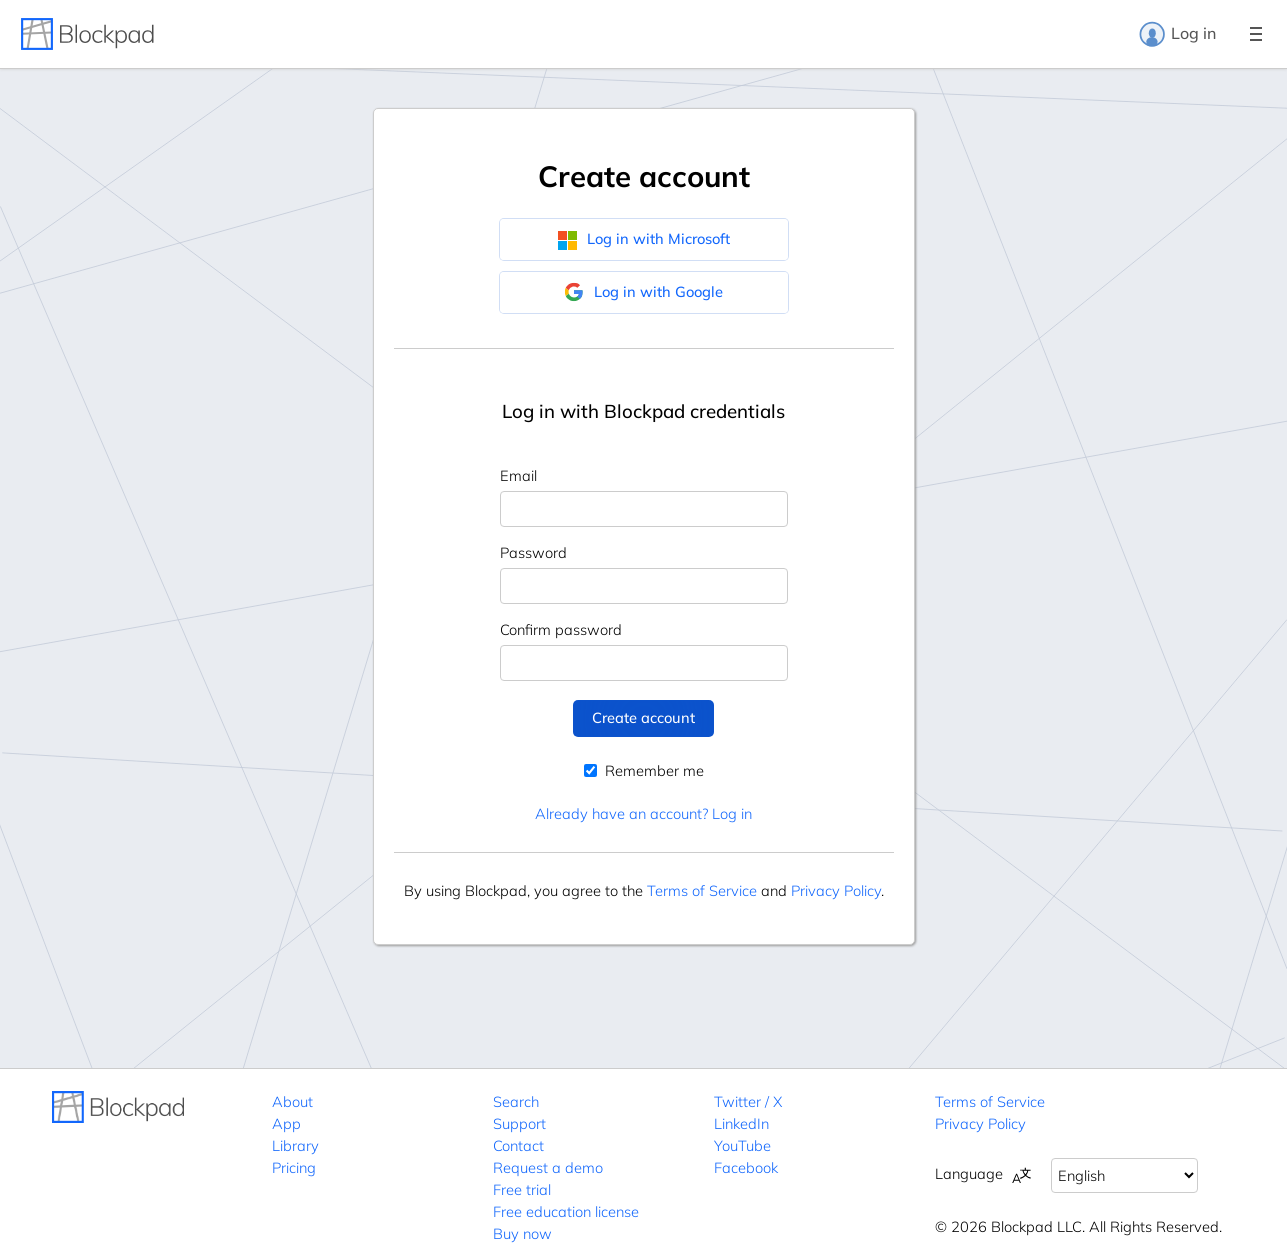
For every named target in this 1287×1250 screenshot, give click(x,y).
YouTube (742, 1145)
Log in (1177, 34)
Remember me (644, 770)
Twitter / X (748, 1101)
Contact (518, 1145)
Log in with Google (643, 292)
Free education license (566, 1211)
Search (516, 1101)
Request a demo (548, 1167)
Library (295, 1145)
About (292, 1101)
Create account (643, 717)
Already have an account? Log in (643, 813)
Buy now (522, 1233)
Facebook (746, 1167)
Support (519, 1123)
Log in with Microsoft (643, 239)
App (286, 1123)
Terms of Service (702, 890)
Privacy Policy (836, 890)
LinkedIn (741, 1123)
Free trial (522, 1189)
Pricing (294, 1167)
